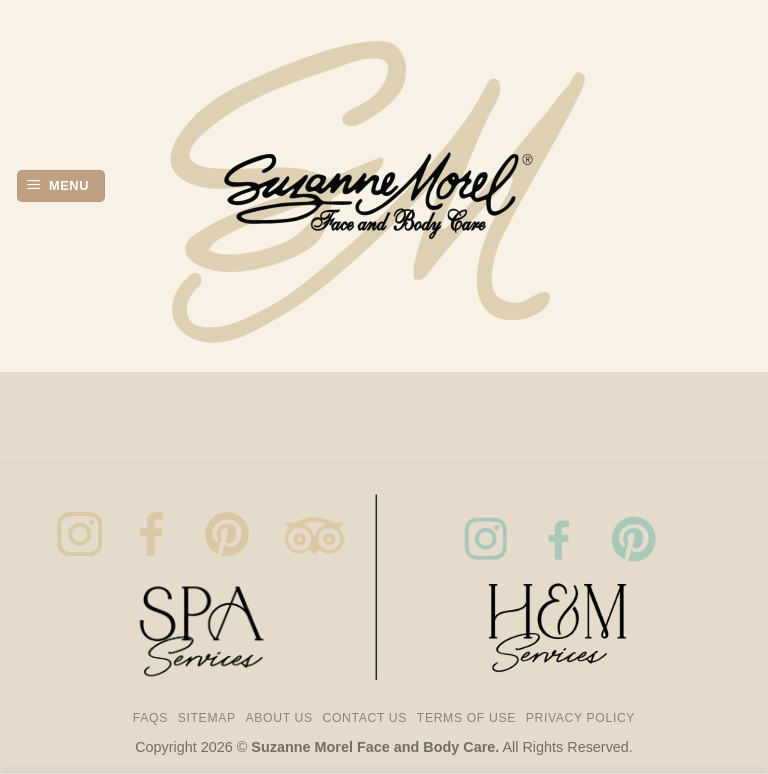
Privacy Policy (580, 718)
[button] (61, 186)
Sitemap (207, 718)
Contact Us (365, 718)
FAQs (150, 718)
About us (279, 718)
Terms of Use (466, 718)
